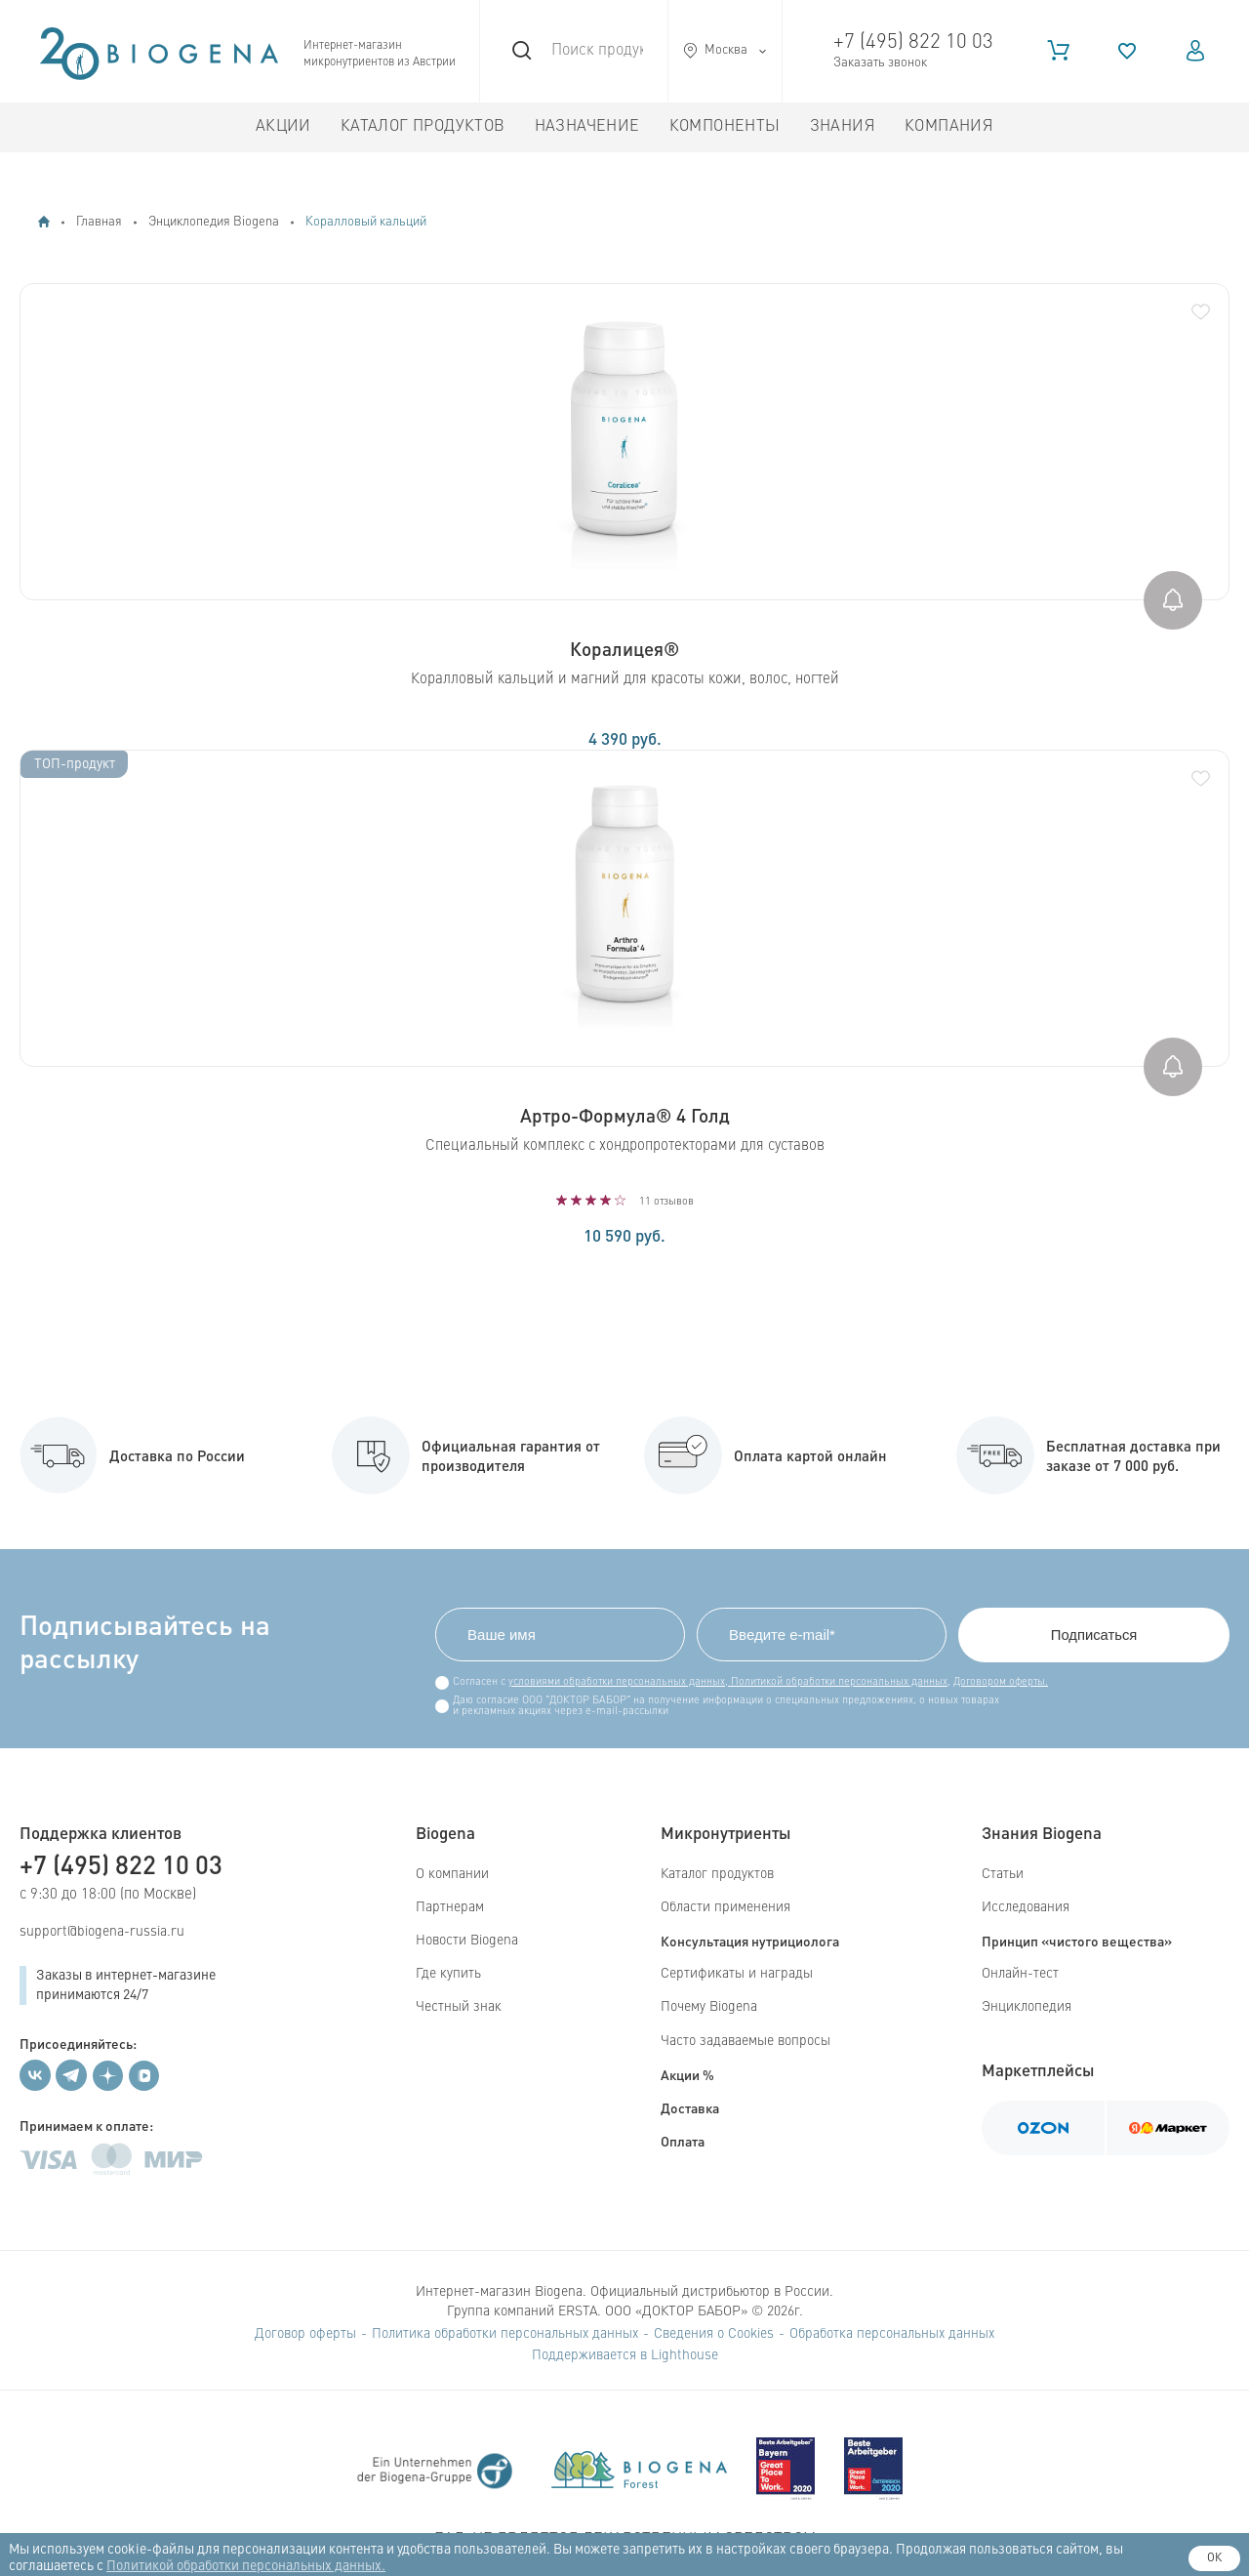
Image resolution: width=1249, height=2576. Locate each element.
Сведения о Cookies (714, 2334)
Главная (99, 222)
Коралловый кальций (365, 222)
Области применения (725, 1907)
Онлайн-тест (1020, 1974)
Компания (949, 127)
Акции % (687, 2074)
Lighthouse (684, 2355)
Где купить (448, 1974)
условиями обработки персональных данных (612, 1682)
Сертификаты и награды (737, 1974)
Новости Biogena (467, 1940)
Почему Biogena (709, 2008)
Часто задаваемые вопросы (745, 2041)
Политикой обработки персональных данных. (245, 2566)
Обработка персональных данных (891, 2334)
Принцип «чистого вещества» (1077, 1940)
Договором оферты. (996, 1682)
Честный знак (459, 2008)
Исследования (1025, 1907)
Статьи (1003, 1874)
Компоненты (725, 127)
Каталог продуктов (423, 127)
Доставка (690, 2107)
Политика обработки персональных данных (505, 2334)
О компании (452, 1874)
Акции (283, 127)
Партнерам (450, 1907)
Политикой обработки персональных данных (834, 1682)
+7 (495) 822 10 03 (913, 42)
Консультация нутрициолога (750, 1940)
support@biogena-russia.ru (102, 1932)
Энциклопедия (1026, 2008)
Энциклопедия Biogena (213, 222)
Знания (842, 127)
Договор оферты (305, 2334)
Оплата (683, 2140)
